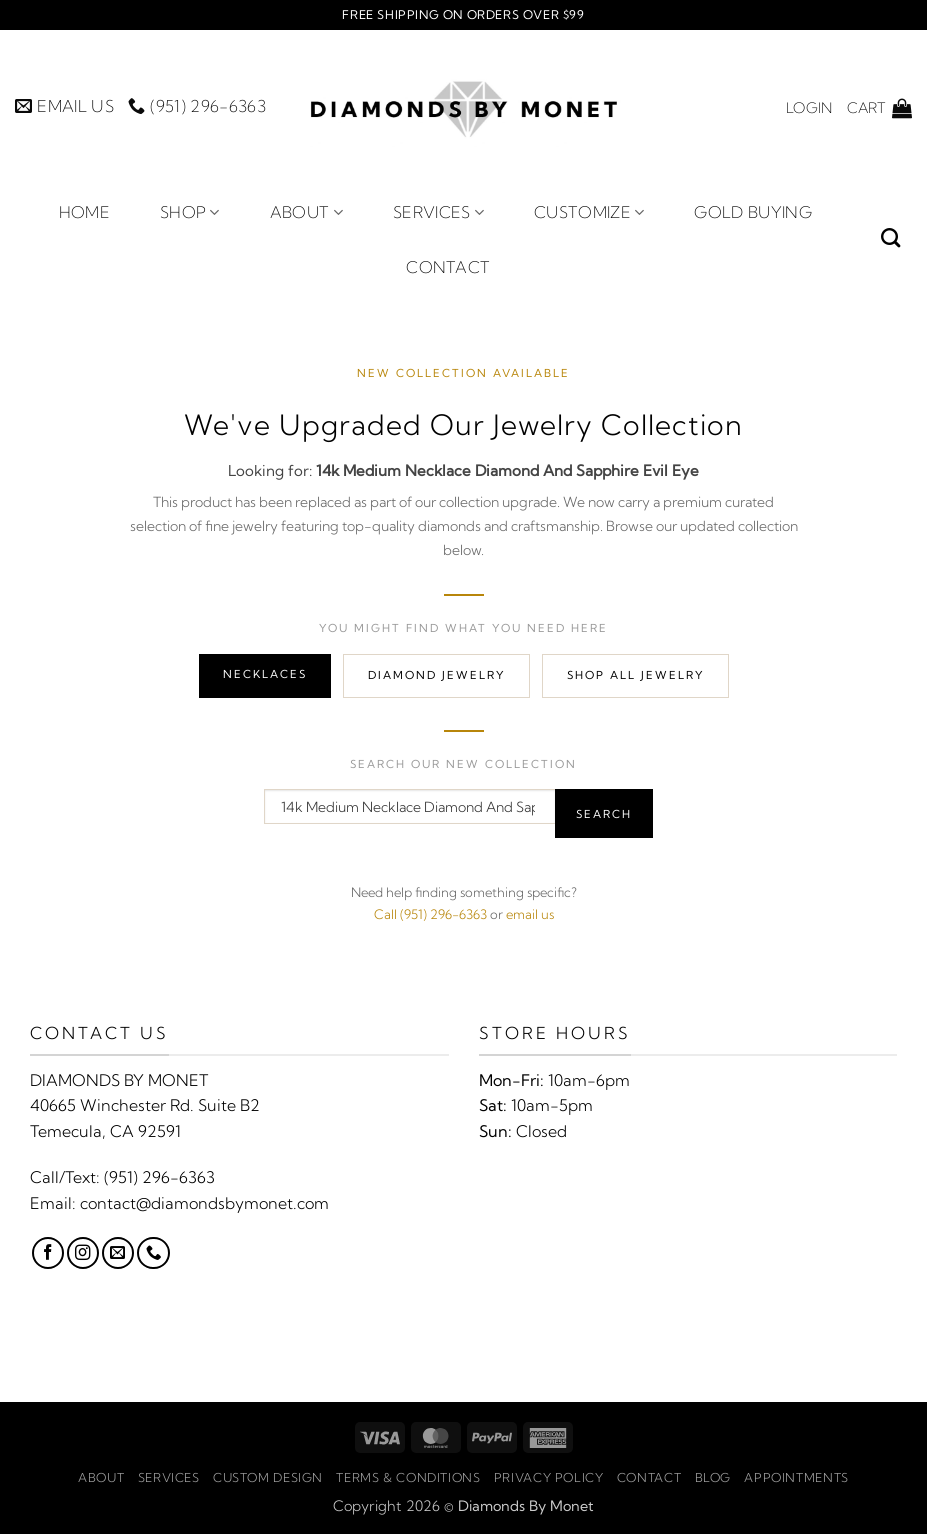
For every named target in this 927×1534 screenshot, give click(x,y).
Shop (190, 212)
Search (604, 814)
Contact (448, 267)
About (306, 212)
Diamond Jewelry (436, 675)
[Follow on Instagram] (83, 1253)
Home (84, 212)
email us (530, 914)
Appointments (796, 1477)
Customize (589, 212)
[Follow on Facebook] (48, 1253)
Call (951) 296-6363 (430, 914)
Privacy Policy (549, 1477)
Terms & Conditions (408, 1477)
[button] (809, 108)
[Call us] (153, 1253)
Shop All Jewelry (635, 675)
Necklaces (265, 674)
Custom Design (268, 1477)
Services (438, 212)
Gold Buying (753, 212)
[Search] (890, 237)
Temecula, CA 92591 (105, 1131)
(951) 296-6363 (159, 1177)
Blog (713, 1477)
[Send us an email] (118, 1253)
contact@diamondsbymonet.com (204, 1203)
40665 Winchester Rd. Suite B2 (145, 1105)
